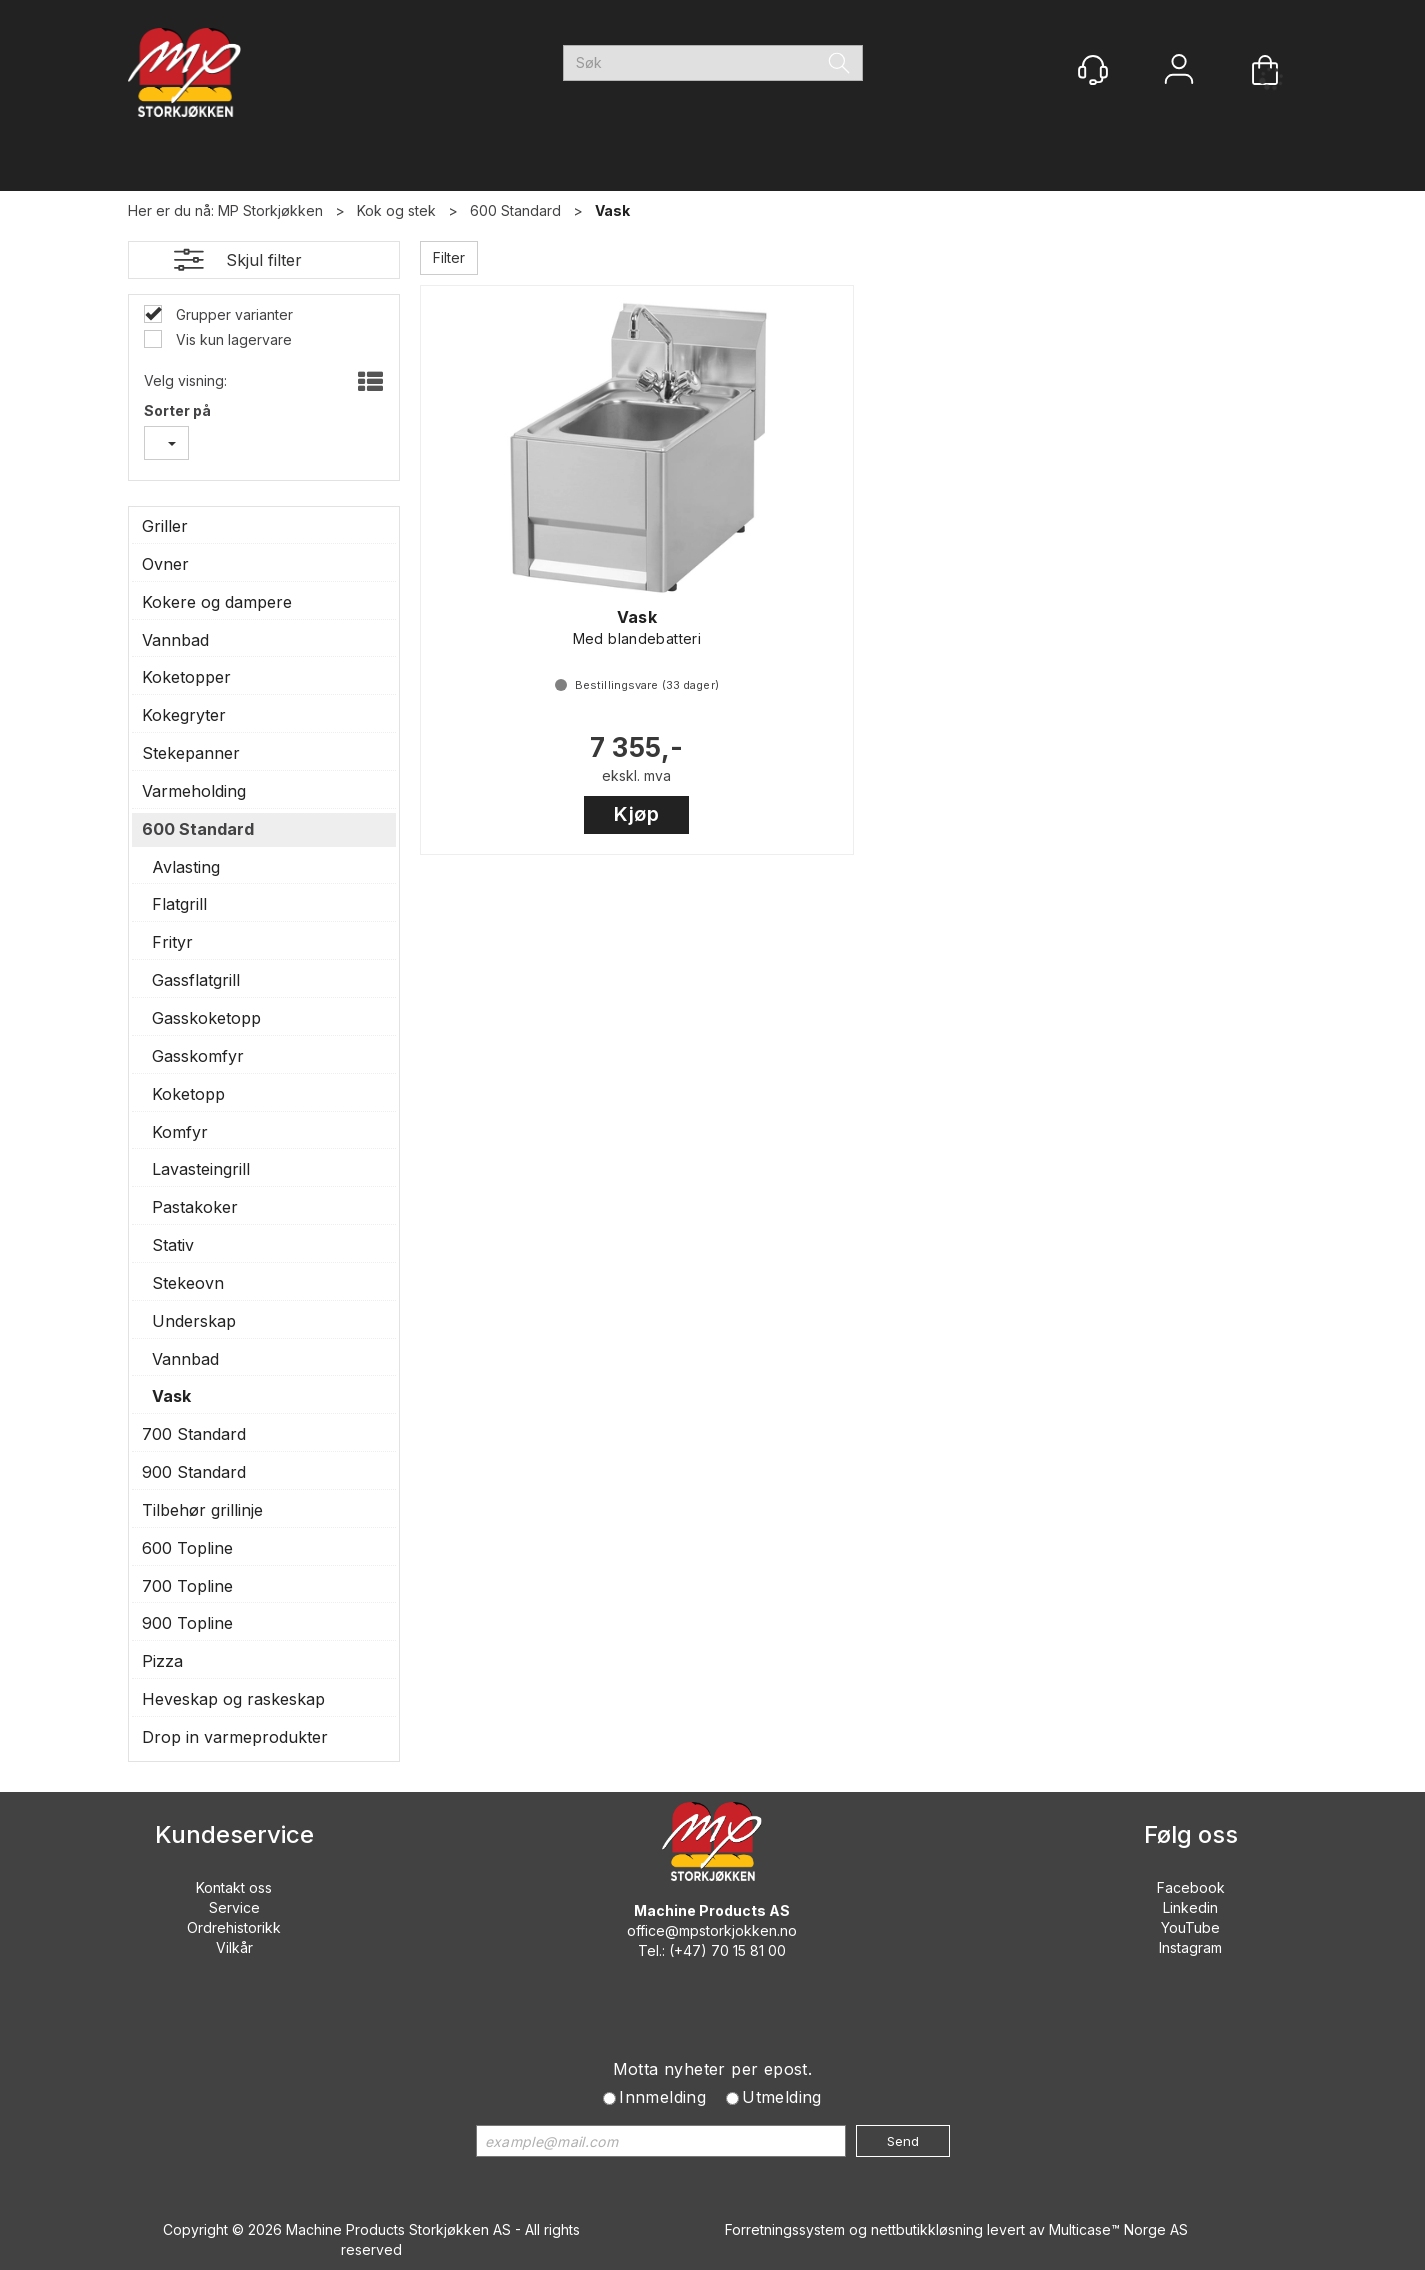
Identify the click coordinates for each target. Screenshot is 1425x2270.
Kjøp (636, 814)
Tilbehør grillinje (202, 1510)
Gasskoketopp (206, 1018)
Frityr (172, 942)
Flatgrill (179, 904)
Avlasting (186, 867)
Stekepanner (191, 753)
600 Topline (187, 1548)
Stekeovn (188, 1283)
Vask (612, 210)
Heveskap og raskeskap (233, 1699)
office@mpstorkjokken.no (712, 1930)
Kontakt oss (234, 1887)
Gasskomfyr (198, 1056)
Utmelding (782, 2097)
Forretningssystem (785, 2229)
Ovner (165, 564)
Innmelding (662, 2097)
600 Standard (515, 210)
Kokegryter (184, 715)
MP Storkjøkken (270, 210)
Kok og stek (396, 210)
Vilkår (234, 1947)
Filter (449, 257)
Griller (165, 526)
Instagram (1190, 1947)
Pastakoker (195, 1207)
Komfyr (180, 1132)
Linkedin (1190, 1907)
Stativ (173, 1245)
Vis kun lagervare (232, 339)
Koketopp (188, 1094)
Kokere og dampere (217, 602)
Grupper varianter (232, 314)
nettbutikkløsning (927, 2229)
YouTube (1190, 1927)
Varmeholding (194, 791)
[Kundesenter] (1093, 70)
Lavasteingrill (201, 1169)
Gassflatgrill (196, 980)
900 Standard (194, 1472)
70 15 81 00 (748, 1950)
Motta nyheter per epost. (713, 2069)
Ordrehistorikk (234, 1927)
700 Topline (187, 1586)
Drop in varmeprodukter (235, 1737)
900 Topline (187, 1623)
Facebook (1191, 1887)
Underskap (194, 1321)
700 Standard (194, 1434)
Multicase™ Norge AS (1118, 2229)
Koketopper (186, 677)
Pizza (162, 1661)
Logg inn (1179, 71)
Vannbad (175, 640)
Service (234, 1907)
